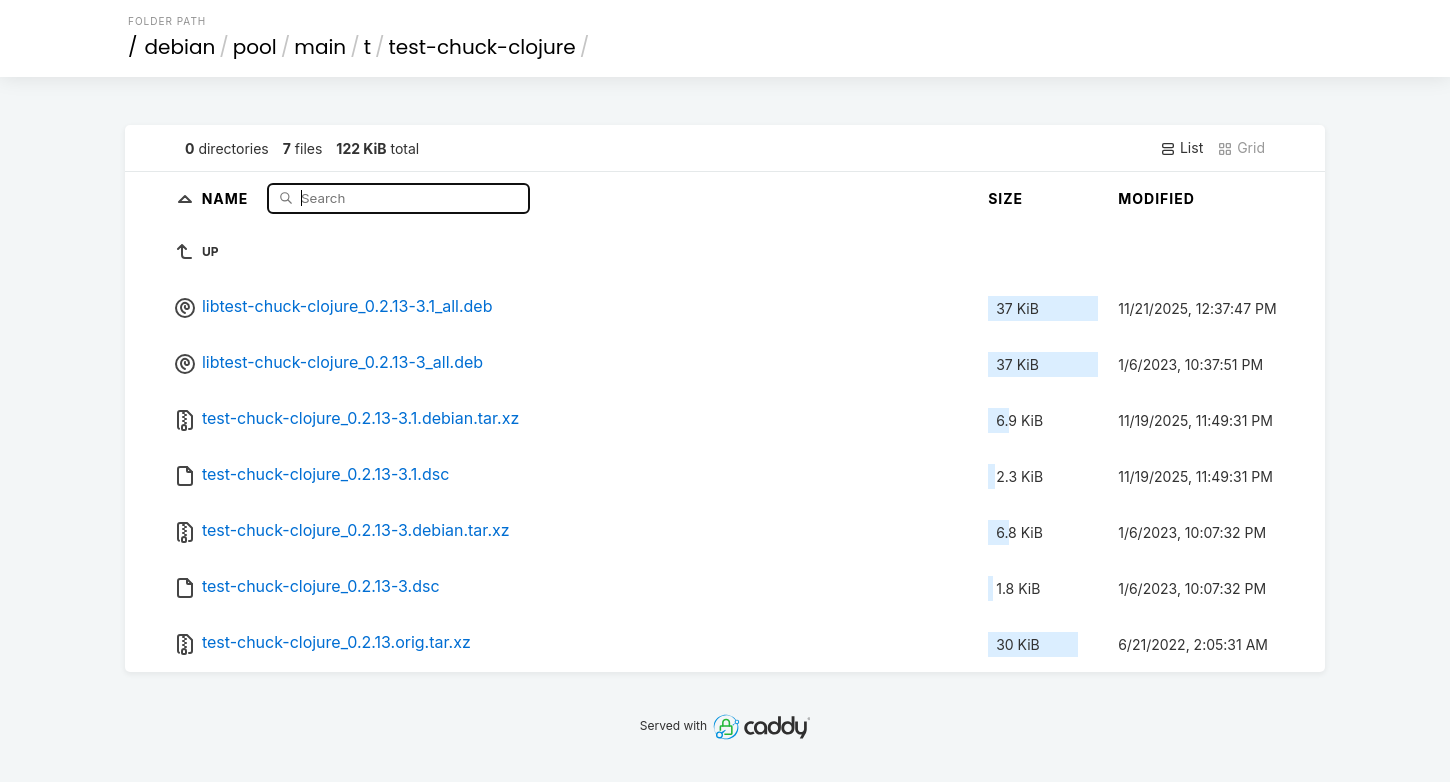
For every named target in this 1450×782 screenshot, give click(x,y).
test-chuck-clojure (482, 47)
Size (1005, 198)
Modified (1156, 198)
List (1181, 148)
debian (180, 47)
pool (255, 47)
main (320, 47)
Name (227, 197)
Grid (1241, 148)
